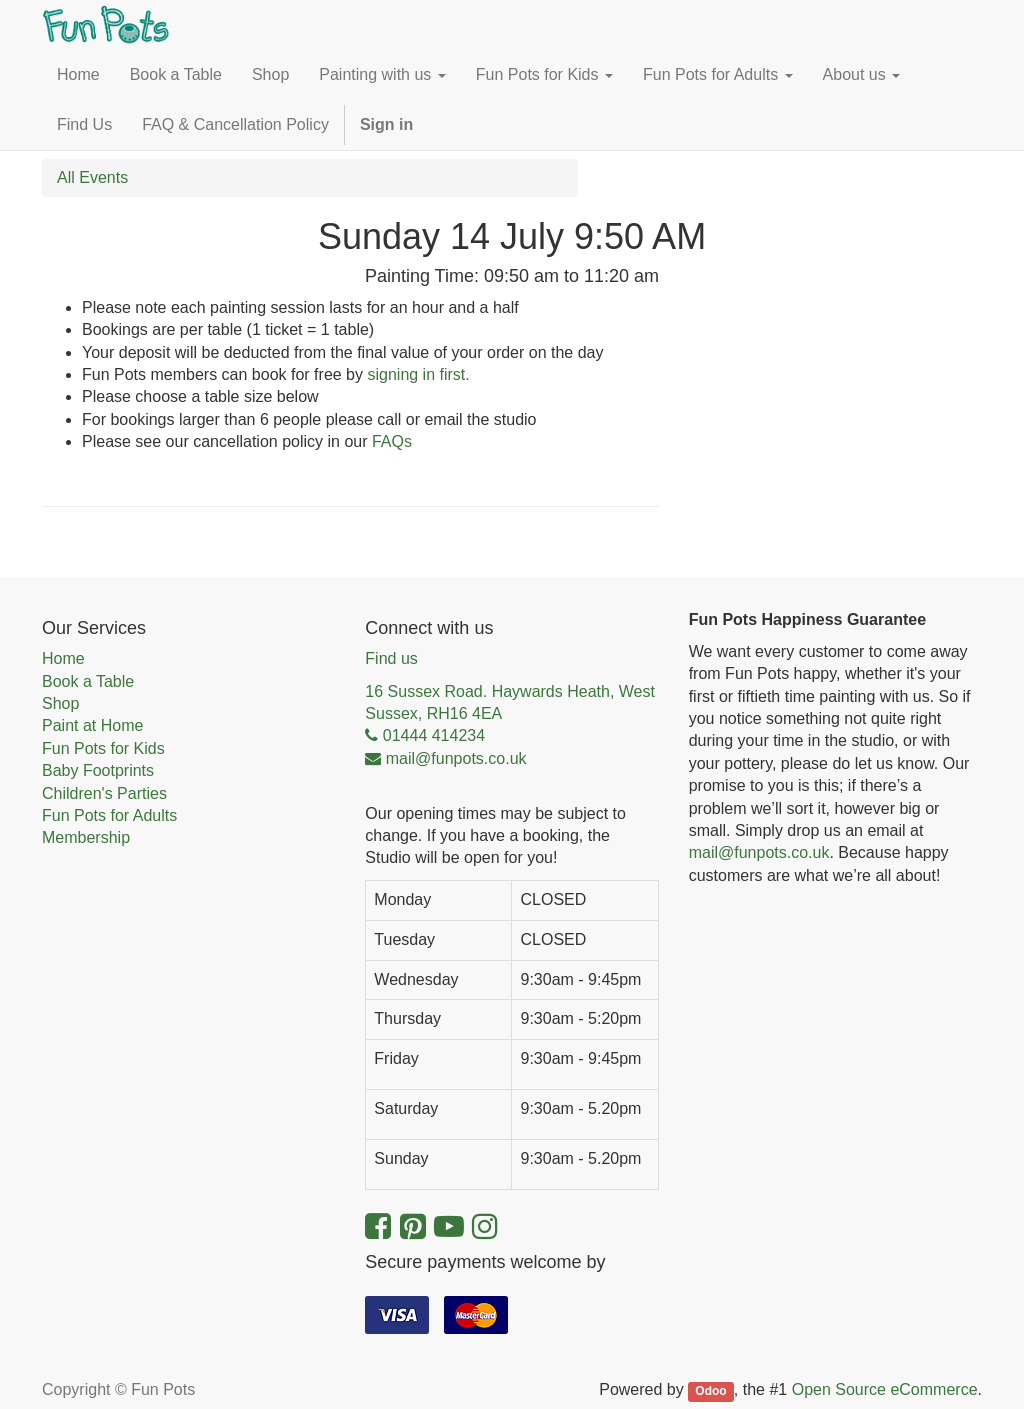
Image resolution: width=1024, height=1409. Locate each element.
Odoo (710, 1391)
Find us (391, 658)
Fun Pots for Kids (103, 748)
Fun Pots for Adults (109, 815)
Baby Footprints (98, 770)
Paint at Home (92, 725)
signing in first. (418, 374)
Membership (86, 837)
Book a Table (88, 681)
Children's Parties (104, 793)
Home (63, 658)
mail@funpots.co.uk (759, 852)
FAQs (392, 441)
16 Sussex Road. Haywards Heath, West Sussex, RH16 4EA (510, 702)
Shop (60, 703)
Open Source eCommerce (885, 1389)
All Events (92, 177)
